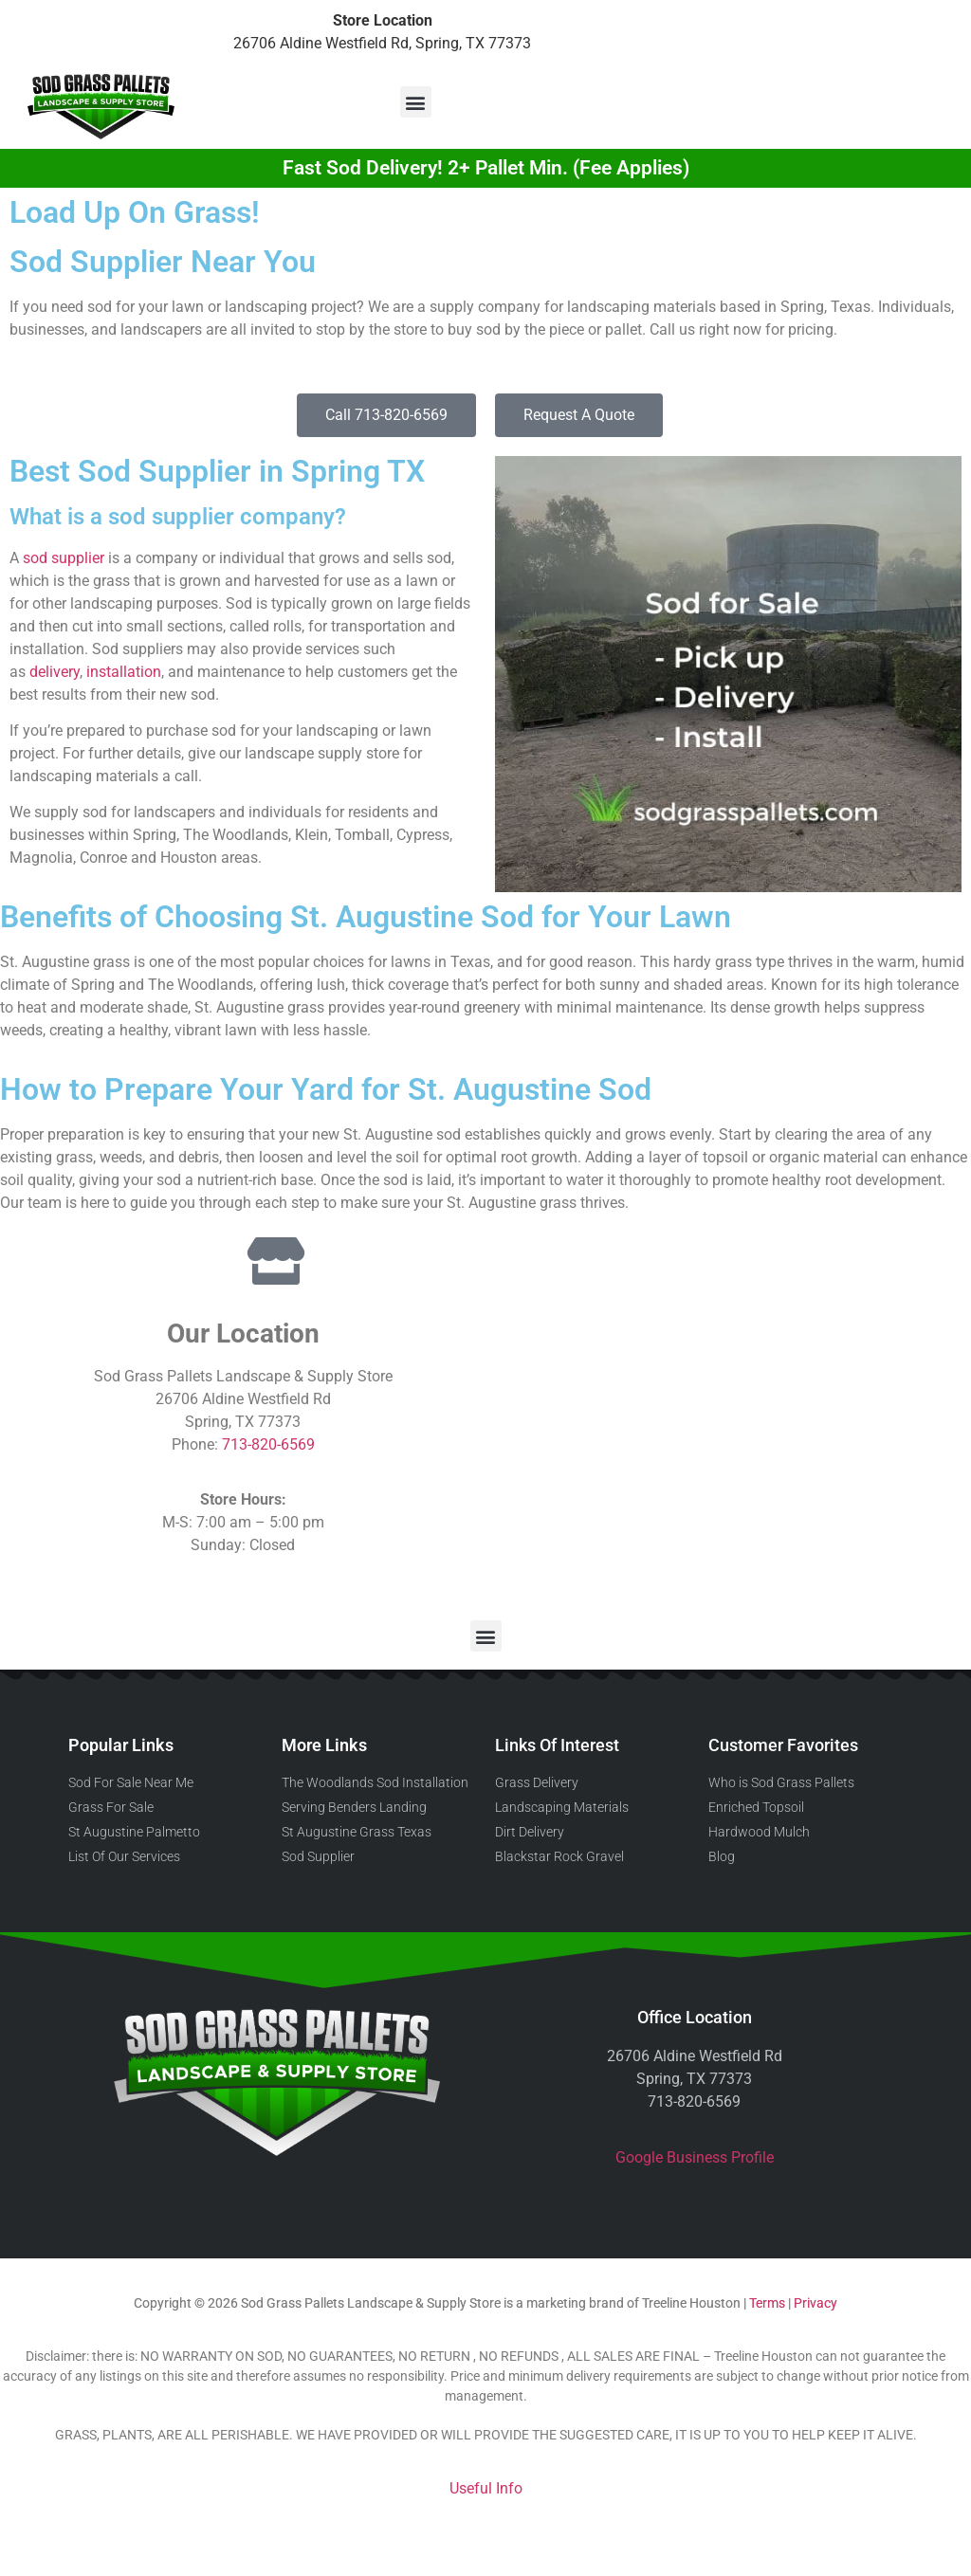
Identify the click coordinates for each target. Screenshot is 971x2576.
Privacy (815, 2303)
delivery (54, 672)
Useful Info (485, 2488)
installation (123, 672)
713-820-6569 (268, 1444)
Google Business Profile (694, 2157)
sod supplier (63, 558)
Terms (767, 2303)
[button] (415, 102)
